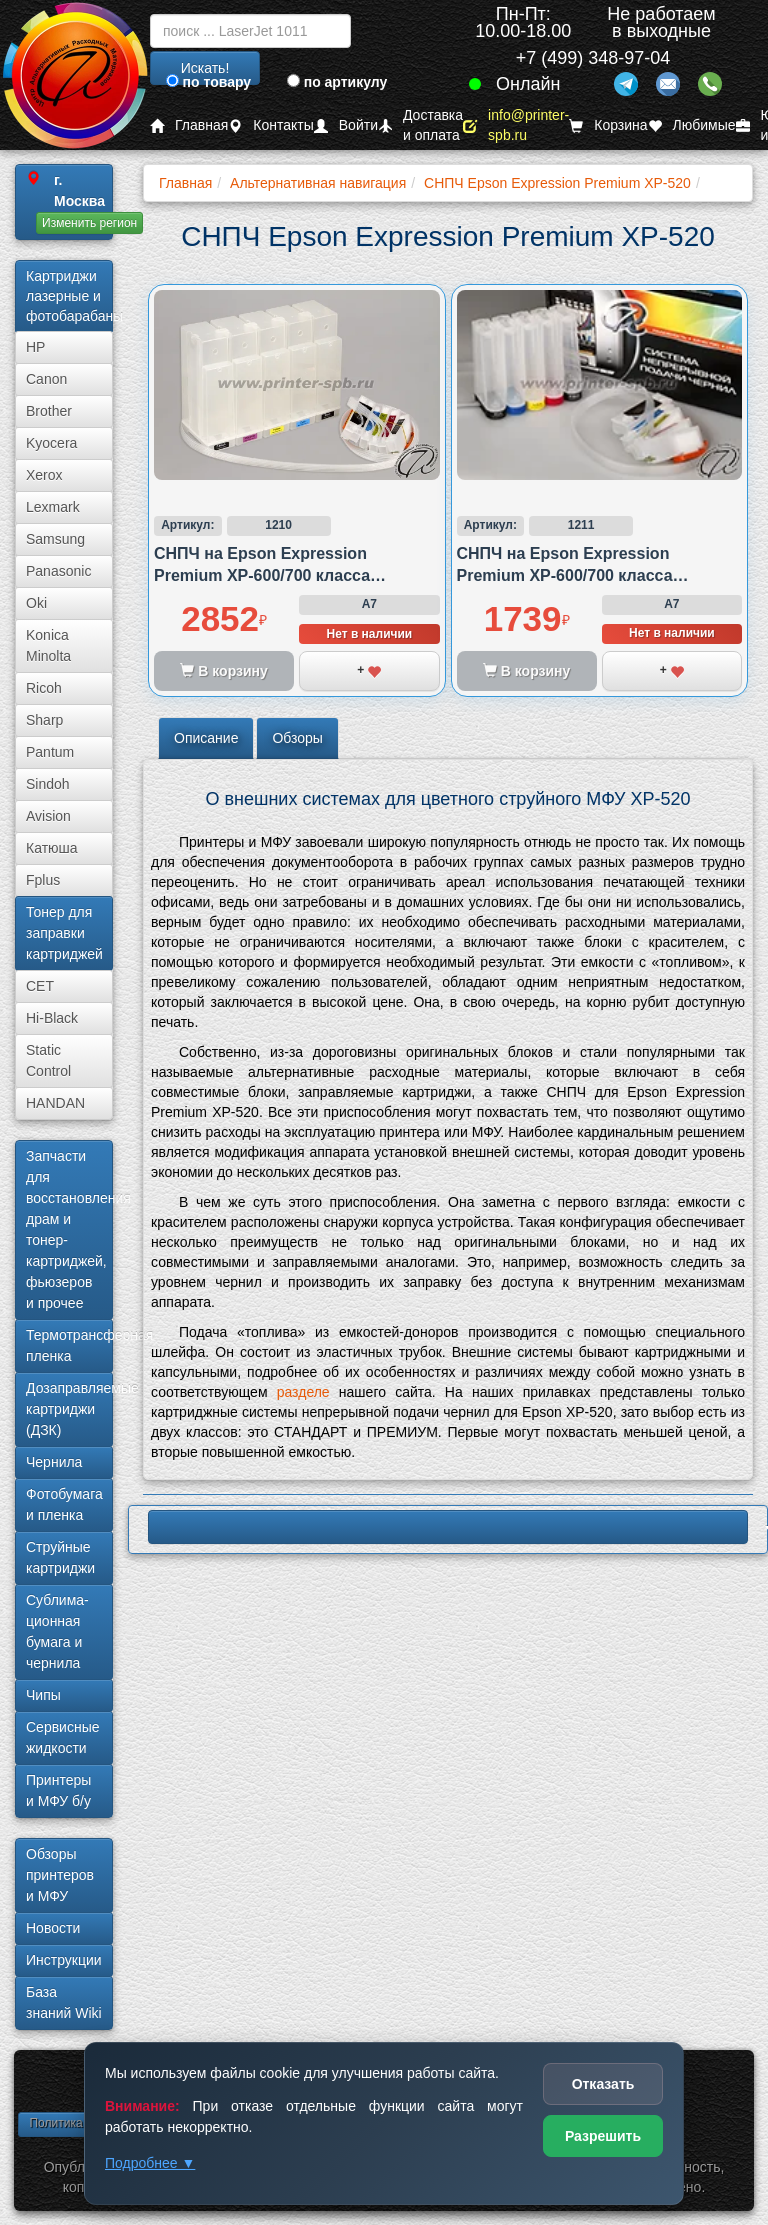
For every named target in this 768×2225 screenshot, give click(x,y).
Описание (206, 738)
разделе (303, 1392)
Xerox (44, 475)
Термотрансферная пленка (69, 1345)
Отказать (603, 2084)
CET (40, 986)
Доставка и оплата (420, 125)
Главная (189, 125)
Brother (49, 411)
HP (35, 347)
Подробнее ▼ (150, 2163)
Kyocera (51, 443)
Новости (53, 1928)
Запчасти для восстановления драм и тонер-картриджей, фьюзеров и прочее (69, 1229)
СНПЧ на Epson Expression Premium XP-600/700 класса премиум (262, 576)
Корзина (608, 125)
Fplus (43, 880)
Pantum (50, 752)
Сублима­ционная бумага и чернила (57, 1631)
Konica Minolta (48, 645)
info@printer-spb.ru (516, 125)
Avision (48, 816)
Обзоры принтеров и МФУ (60, 1875)
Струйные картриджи (60, 1557)
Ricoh (44, 688)
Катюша (52, 848)
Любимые (692, 125)
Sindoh (48, 784)
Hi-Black (52, 1018)
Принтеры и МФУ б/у (58, 1790)
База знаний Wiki (64, 2002)
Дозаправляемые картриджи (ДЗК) (69, 1409)
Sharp (44, 720)
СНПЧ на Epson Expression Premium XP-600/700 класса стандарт (565, 576)
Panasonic (58, 571)
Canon (46, 379)
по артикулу (337, 82)
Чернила (54, 1462)
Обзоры (297, 738)
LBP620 (448, 1527)
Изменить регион (89, 223)
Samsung (55, 539)
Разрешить (603, 2136)
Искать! (205, 68)
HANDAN (55, 1103)
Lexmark (53, 507)
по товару (208, 82)
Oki (36, 603)
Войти (346, 125)
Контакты (270, 125)
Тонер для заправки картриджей (64, 933)
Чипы (43, 1695)
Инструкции (64, 1960)
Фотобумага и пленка (64, 1504)
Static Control (48, 1060)
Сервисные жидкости (63, 1737)
